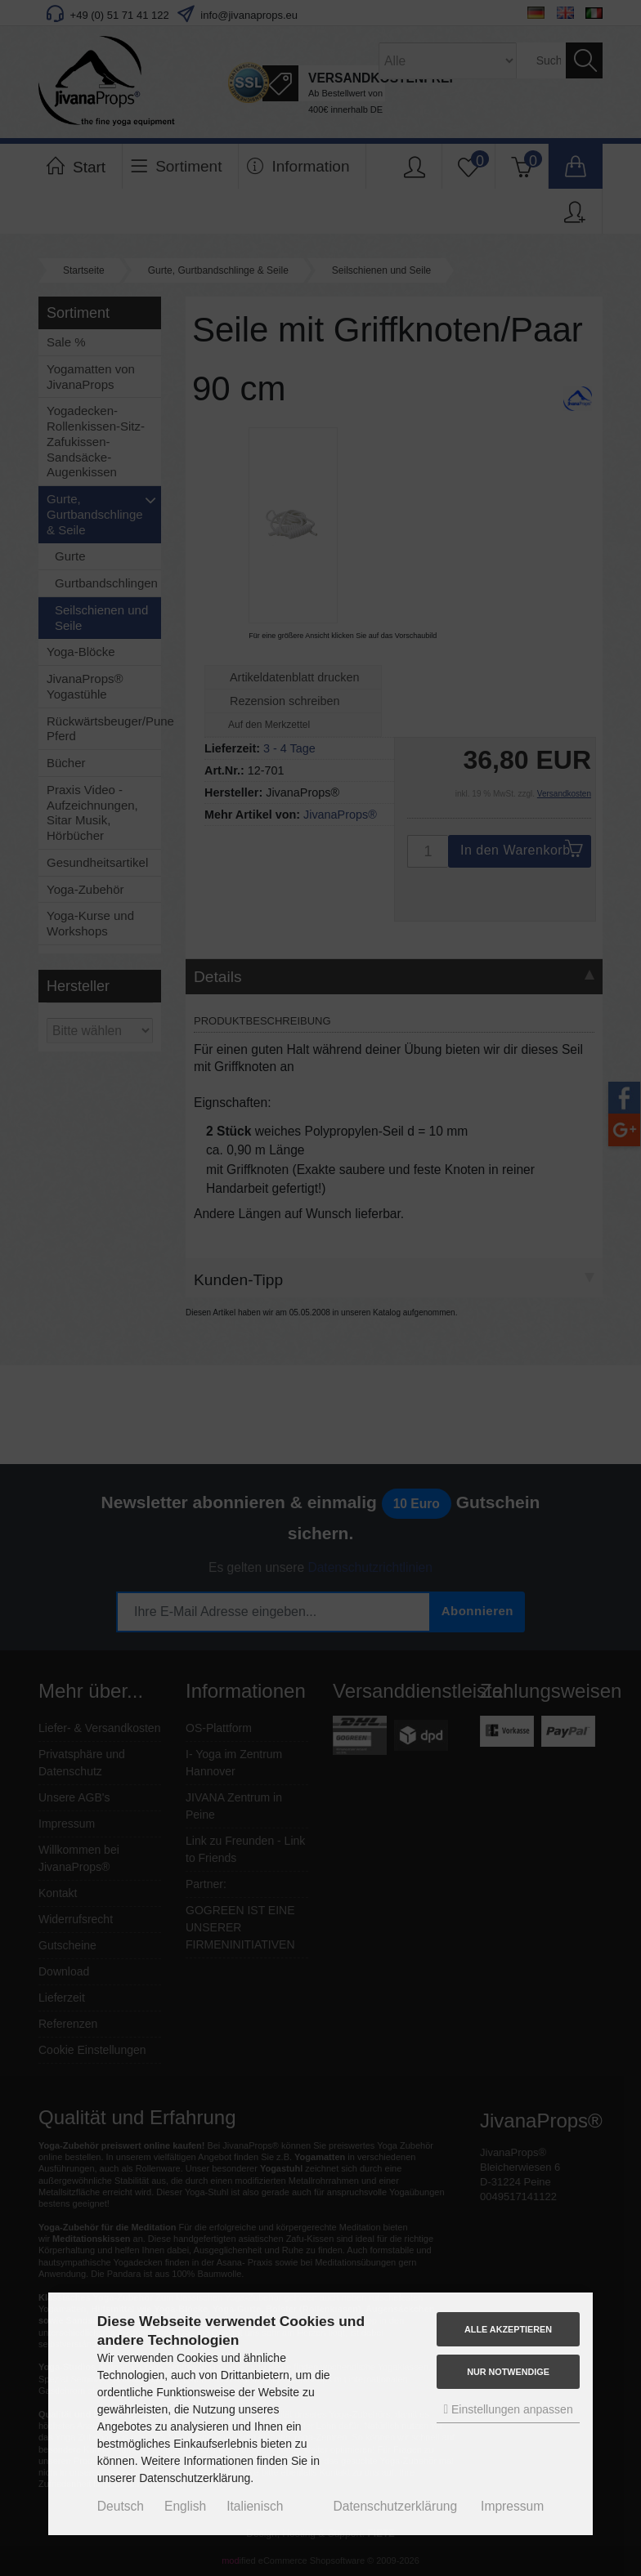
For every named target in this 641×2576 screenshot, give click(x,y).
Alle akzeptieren (508, 2329)
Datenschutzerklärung (395, 2506)
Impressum (512, 2506)
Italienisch (254, 2506)
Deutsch (120, 2506)
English (185, 2506)
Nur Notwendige (508, 2372)
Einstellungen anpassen (507, 2409)
